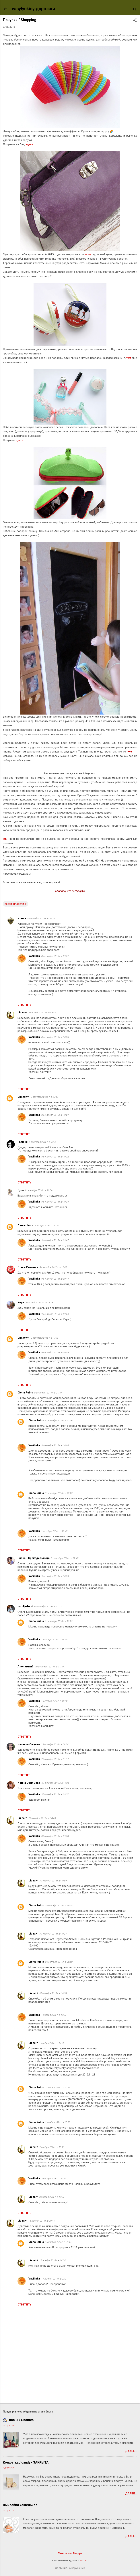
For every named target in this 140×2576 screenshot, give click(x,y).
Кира (21, 1302)
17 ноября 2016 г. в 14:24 (52, 2260)
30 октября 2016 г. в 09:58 (55, 1836)
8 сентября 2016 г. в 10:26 (55, 1037)
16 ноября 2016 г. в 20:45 (41, 2220)
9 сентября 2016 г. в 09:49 (55, 1278)
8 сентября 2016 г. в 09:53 (42, 1142)
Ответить (24, 1004)
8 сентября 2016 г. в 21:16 (59, 1420)
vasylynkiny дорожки (33, 8)
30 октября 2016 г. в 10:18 (59, 1905)
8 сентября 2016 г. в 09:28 (41, 918)
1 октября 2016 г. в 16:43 (54, 1531)
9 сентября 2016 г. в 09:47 (55, 1240)
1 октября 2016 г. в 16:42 (54, 1701)
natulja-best (25, 1606)
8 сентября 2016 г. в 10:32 (55, 1156)
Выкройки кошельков (20, 2505)
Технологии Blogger (70, 2553)
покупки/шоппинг (15, 903)
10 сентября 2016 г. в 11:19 (49, 1666)
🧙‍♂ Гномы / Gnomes (18, 2420)
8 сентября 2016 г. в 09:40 (42, 1012)
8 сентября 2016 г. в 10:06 (38, 1190)
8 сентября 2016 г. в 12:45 (53, 1267)
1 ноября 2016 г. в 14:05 (51, 2043)
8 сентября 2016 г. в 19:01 (44, 1337)
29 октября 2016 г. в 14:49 (42, 1818)
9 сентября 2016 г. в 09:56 (55, 1352)
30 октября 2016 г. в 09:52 (55, 1794)
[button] (135, 20)
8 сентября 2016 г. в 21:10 (48, 1392)
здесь (29, 144)
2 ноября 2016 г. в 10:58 (57, 2122)
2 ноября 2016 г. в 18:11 (51, 2147)
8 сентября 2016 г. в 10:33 (55, 1201)
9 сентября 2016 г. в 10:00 (55, 1445)
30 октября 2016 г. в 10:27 (53, 1933)
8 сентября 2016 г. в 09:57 (55, 956)
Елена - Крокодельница (34, 1558)
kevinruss (84, 2560)
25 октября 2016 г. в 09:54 (55, 1744)
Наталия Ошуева (29, 1744)
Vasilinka (34, 956)
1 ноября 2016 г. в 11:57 (53, 2015)
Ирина (22, 918)
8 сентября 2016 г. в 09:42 (44, 1097)
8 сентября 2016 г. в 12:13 (45, 1225)
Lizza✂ (22, 1012)
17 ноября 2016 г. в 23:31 (54, 2278)
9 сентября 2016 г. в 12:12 (48, 1606)
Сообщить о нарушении (70, 2568)
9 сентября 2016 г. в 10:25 (55, 1576)
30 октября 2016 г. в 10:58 (53, 1993)
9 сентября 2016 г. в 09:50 (55, 1314)
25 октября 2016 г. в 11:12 (55, 1759)
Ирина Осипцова (29, 1782)
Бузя (21, 1190)
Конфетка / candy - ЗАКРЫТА (25, 2462)
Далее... (131, 2451)
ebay (88, 254)
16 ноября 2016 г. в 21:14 (58, 2242)
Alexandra (24, 1225)
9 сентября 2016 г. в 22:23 (59, 1493)
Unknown (23, 1096)
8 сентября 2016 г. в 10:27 (55, 1114)
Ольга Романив (28, 1267)
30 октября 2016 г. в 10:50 (59, 1961)
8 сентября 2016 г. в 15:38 (39, 1302)
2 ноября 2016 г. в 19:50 (53, 2178)
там (128, 358)
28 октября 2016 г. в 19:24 (55, 1783)
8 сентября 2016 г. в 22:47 (64, 1558)
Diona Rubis (25, 1392)
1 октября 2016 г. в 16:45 (54, 1639)
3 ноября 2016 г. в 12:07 (51, 2197)
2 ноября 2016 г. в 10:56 (57, 2087)
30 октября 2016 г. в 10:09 (53, 1880)
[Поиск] (135, 9)
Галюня (23, 1141)
